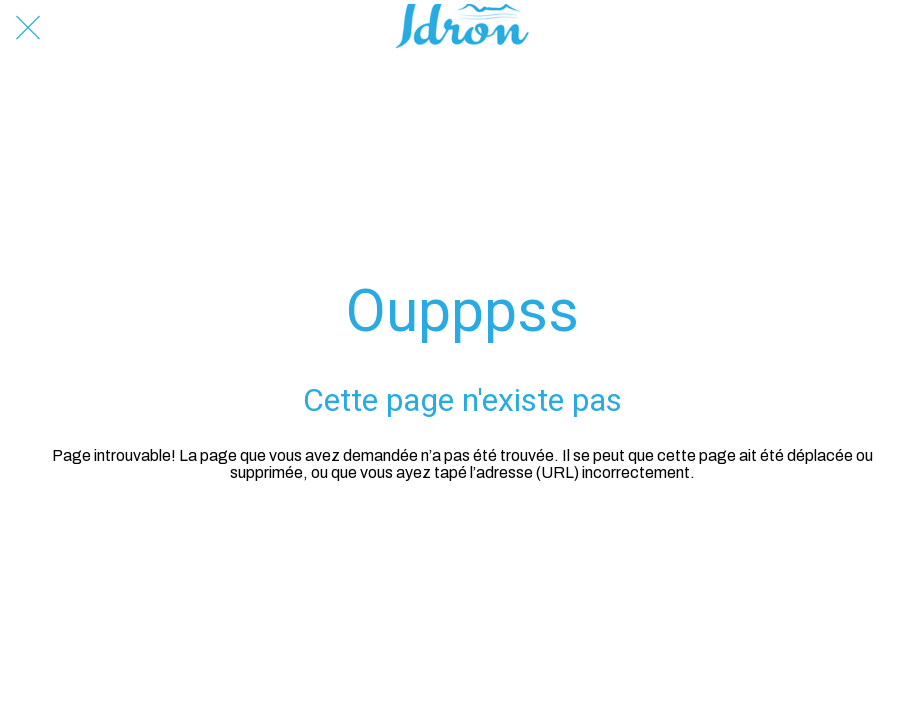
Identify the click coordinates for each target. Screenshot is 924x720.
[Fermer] (28, 28)
